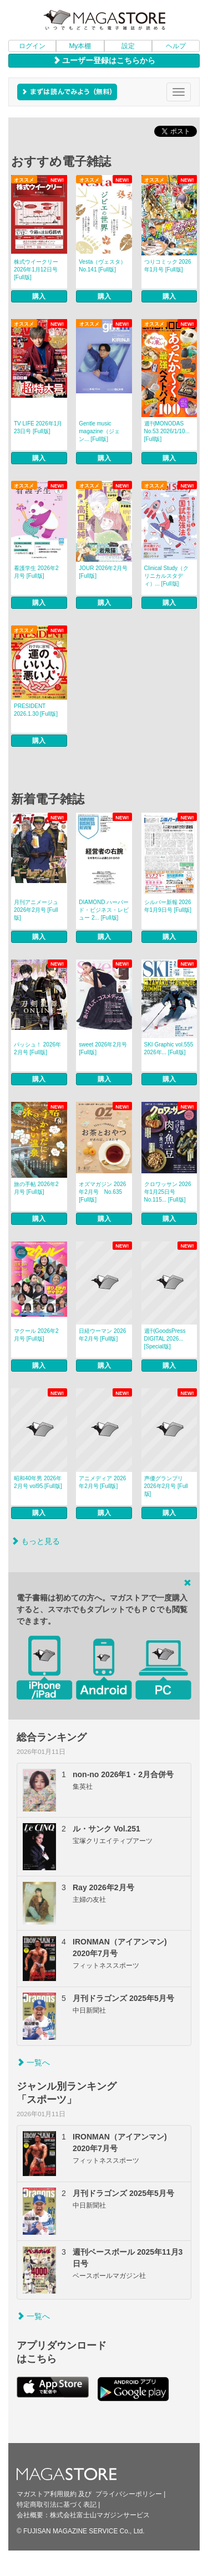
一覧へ (33, 2062)
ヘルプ (176, 46)
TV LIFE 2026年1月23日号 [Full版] (38, 427)
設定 (128, 46)
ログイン (32, 46)
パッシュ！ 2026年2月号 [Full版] (37, 1048)
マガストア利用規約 (47, 2494)
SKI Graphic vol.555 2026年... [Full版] (169, 1048)
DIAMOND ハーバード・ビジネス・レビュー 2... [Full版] (104, 910)
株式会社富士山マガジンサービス (100, 2515)
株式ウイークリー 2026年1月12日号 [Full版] (36, 269)
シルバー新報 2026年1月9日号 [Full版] (168, 906)
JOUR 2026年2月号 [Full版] (103, 572)
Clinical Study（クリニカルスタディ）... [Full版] (166, 576)
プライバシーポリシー (128, 2494)
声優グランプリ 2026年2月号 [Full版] (166, 1486)
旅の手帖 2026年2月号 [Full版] (36, 1188)
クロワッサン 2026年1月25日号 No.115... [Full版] (167, 1192)
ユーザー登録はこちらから (104, 60)
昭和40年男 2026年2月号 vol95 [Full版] (38, 1482)
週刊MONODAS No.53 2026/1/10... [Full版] (167, 431)
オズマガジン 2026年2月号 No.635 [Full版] (102, 1192)
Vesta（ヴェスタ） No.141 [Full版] (102, 266)
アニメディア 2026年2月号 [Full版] (102, 1482)
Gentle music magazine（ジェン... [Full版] (99, 431)
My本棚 (80, 46)
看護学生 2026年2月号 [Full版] (36, 572)
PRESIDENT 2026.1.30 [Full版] (36, 710)
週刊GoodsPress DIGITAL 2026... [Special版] (165, 1338)
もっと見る (35, 1541)
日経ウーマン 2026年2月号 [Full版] (102, 1335)
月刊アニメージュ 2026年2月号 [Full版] (36, 910)
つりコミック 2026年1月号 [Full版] (167, 266)
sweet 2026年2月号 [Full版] (103, 1048)
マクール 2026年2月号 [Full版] (36, 1335)
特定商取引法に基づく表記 (57, 2504)
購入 (38, 296)
